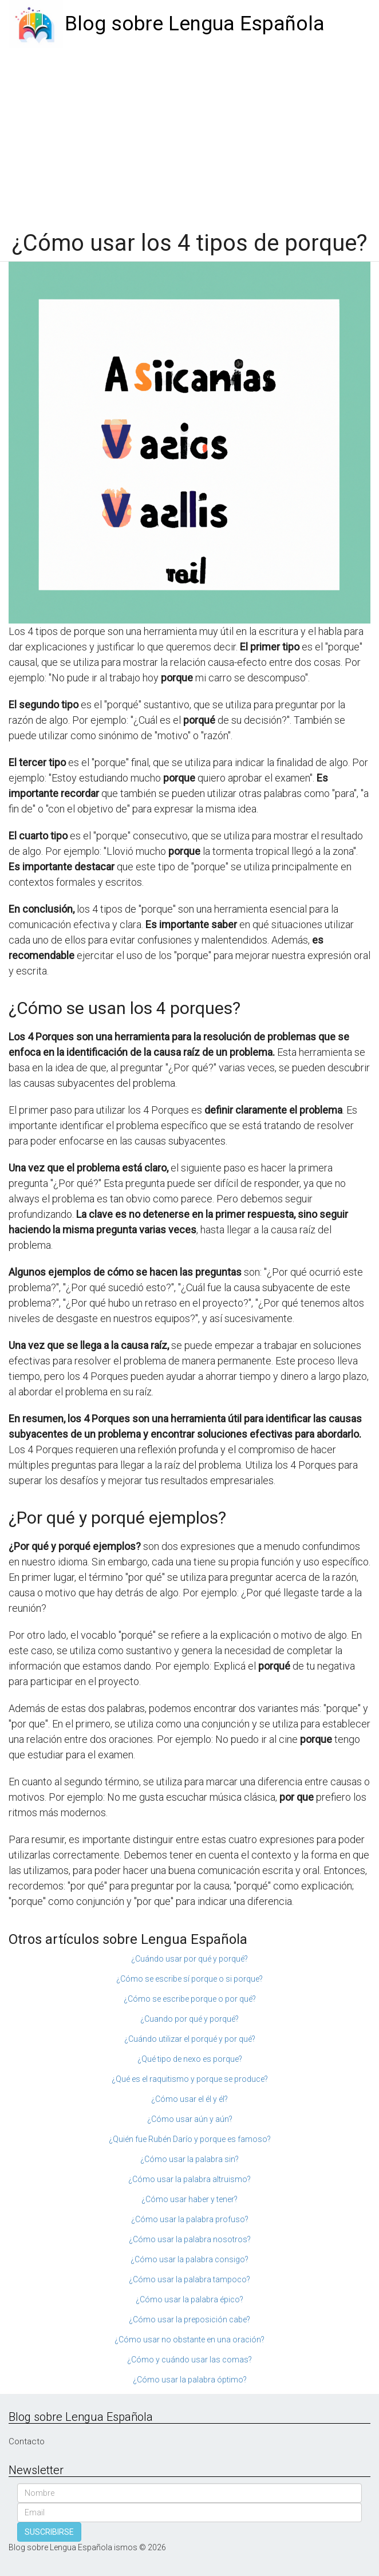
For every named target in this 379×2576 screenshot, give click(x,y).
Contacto (27, 2441)
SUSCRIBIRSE (49, 2531)
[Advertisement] (189, 133)
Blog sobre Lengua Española (195, 23)
